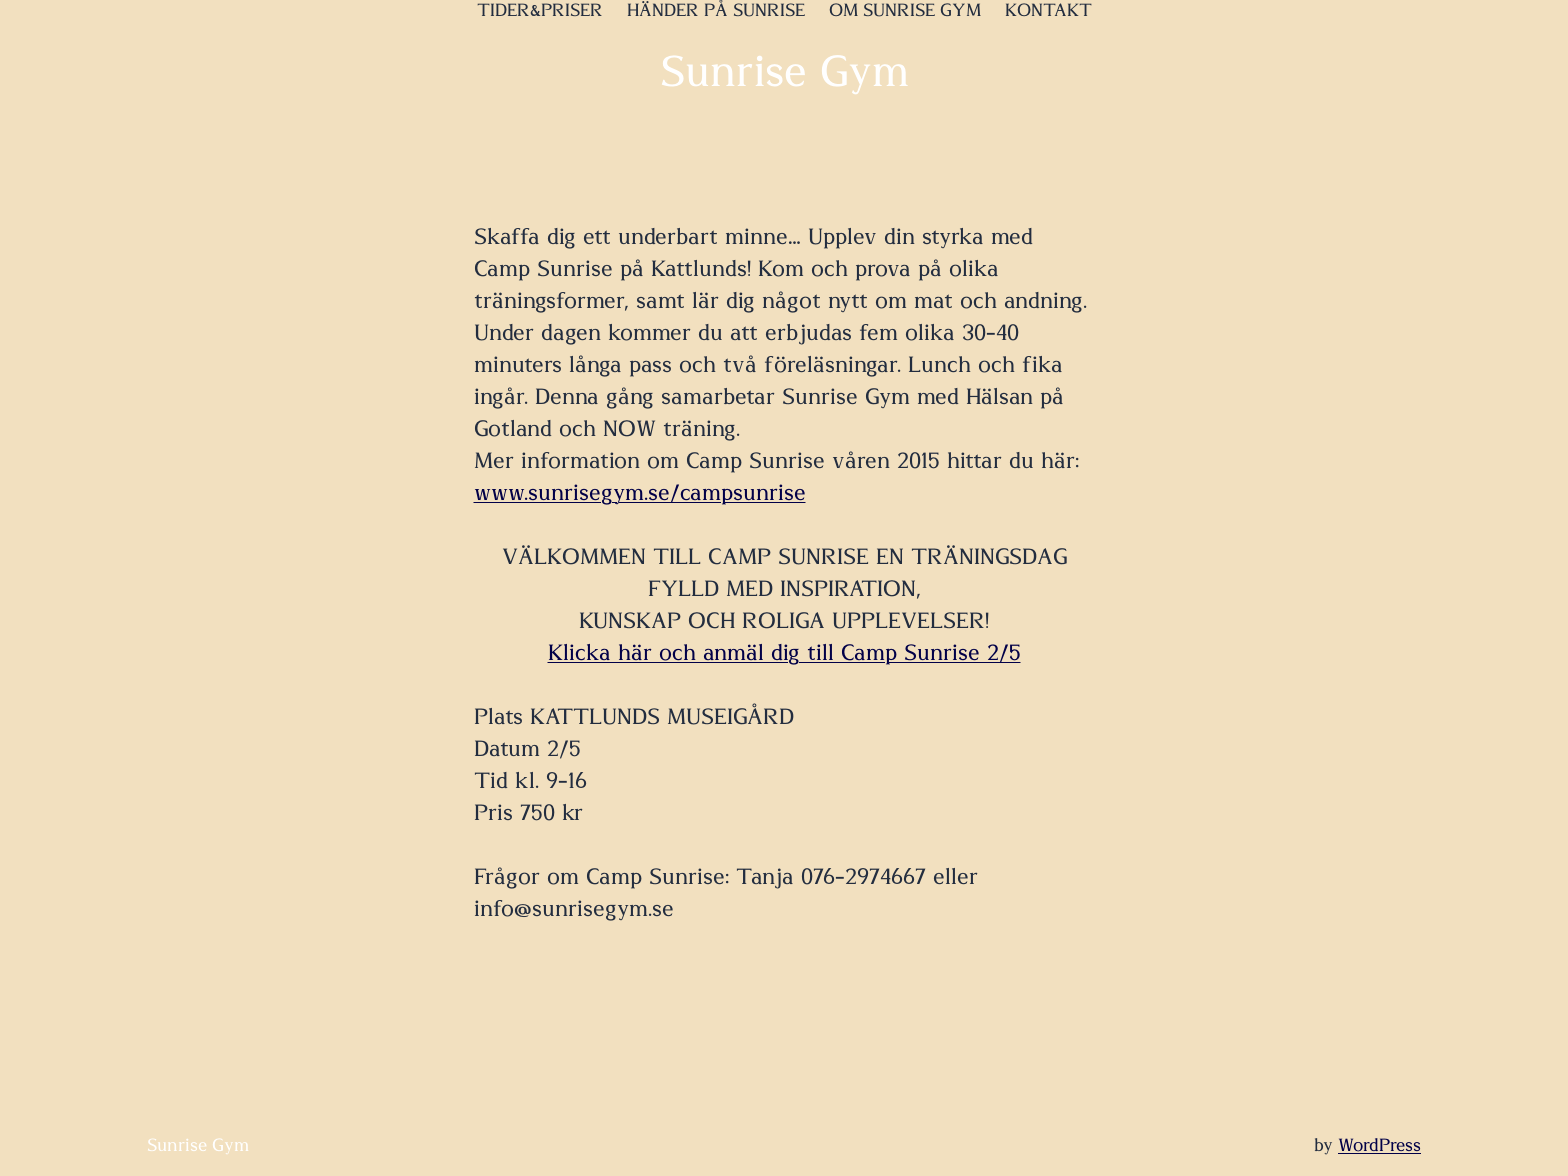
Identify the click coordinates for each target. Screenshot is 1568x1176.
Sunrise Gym (784, 73)
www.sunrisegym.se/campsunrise (640, 493)
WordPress (1379, 1146)
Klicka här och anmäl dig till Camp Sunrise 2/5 (784, 653)
